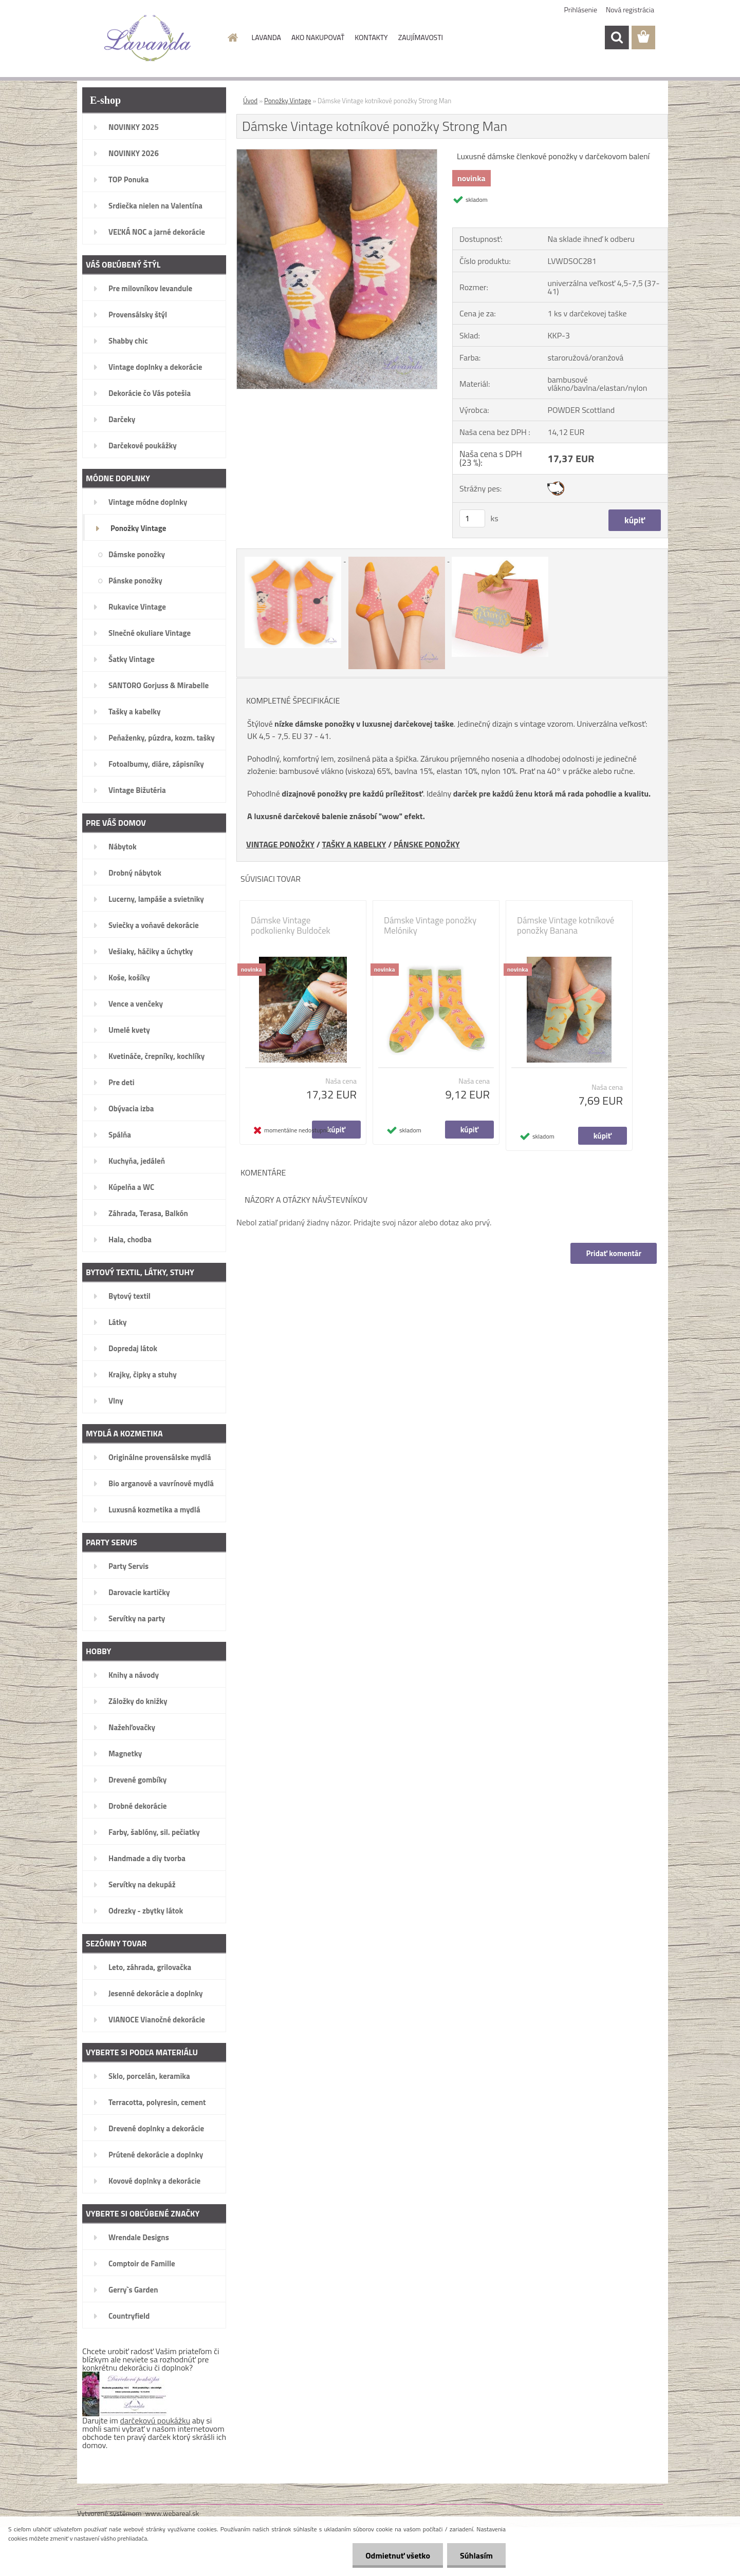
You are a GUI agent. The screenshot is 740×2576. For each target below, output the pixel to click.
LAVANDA (266, 37)
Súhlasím (476, 2555)
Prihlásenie (581, 9)
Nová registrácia (630, 9)
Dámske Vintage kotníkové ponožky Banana (565, 925)
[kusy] (472, 518)
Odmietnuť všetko (397, 2555)
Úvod (250, 101)
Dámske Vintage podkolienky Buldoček (290, 925)
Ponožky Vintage (287, 101)
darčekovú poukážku (155, 2420)
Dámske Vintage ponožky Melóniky (430, 925)
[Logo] (147, 38)
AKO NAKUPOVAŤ (317, 37)
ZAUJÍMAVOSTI (420, 37)
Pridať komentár (613, 1253)
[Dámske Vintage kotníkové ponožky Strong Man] (337, 153)
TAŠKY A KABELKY (354, 844)
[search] (616, 37)
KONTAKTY (371, 37)
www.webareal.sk (172, 2513)
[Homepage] (232, 37)
